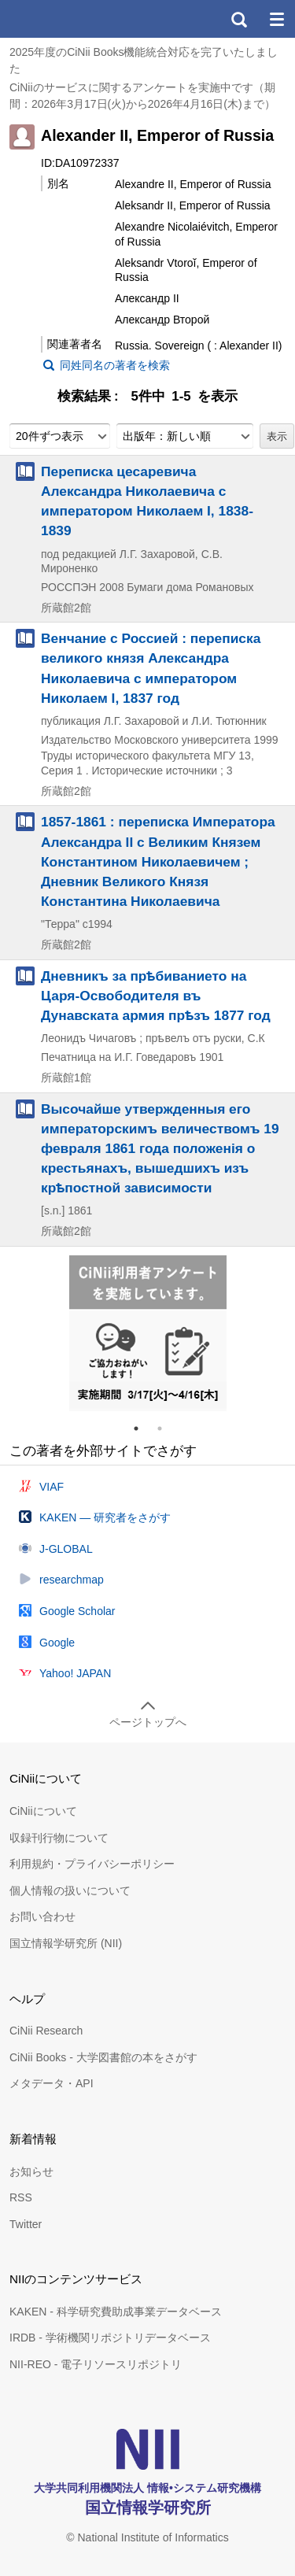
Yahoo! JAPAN (75, 1673)
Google (57, 1642)
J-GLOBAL (66, 1549)
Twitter (25, 2224)
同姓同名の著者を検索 (115, 365)
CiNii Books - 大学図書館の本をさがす (103, 2057)
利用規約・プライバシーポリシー (92, 1863)
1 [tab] (142, 1428)
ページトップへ (147, 1722)
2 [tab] (166, 1428)
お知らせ (31, 2171)
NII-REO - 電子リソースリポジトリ (95, 2364)
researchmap (71, 1579)
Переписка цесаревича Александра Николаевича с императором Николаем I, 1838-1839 (147, 501)
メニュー (276, 19)
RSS (20, 2197)
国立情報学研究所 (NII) (65, 1943)
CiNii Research (46, 2030)
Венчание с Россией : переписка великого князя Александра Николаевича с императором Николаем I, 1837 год (150, 668)
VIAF (51, 1486)
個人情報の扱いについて (70, 1890)
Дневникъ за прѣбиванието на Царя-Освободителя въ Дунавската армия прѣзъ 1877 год (156, 995)
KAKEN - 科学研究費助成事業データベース (115, 2311)
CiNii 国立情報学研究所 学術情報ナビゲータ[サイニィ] (69, 19)
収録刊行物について (59, 1837)
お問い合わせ (42, 1916)
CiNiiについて (43, 1811)
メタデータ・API (51, 2083)
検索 (238, 19)
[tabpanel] (148, 1333)
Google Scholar (77, 1611)
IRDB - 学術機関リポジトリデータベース (110, 2337)
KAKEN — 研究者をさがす (105, 1517)
